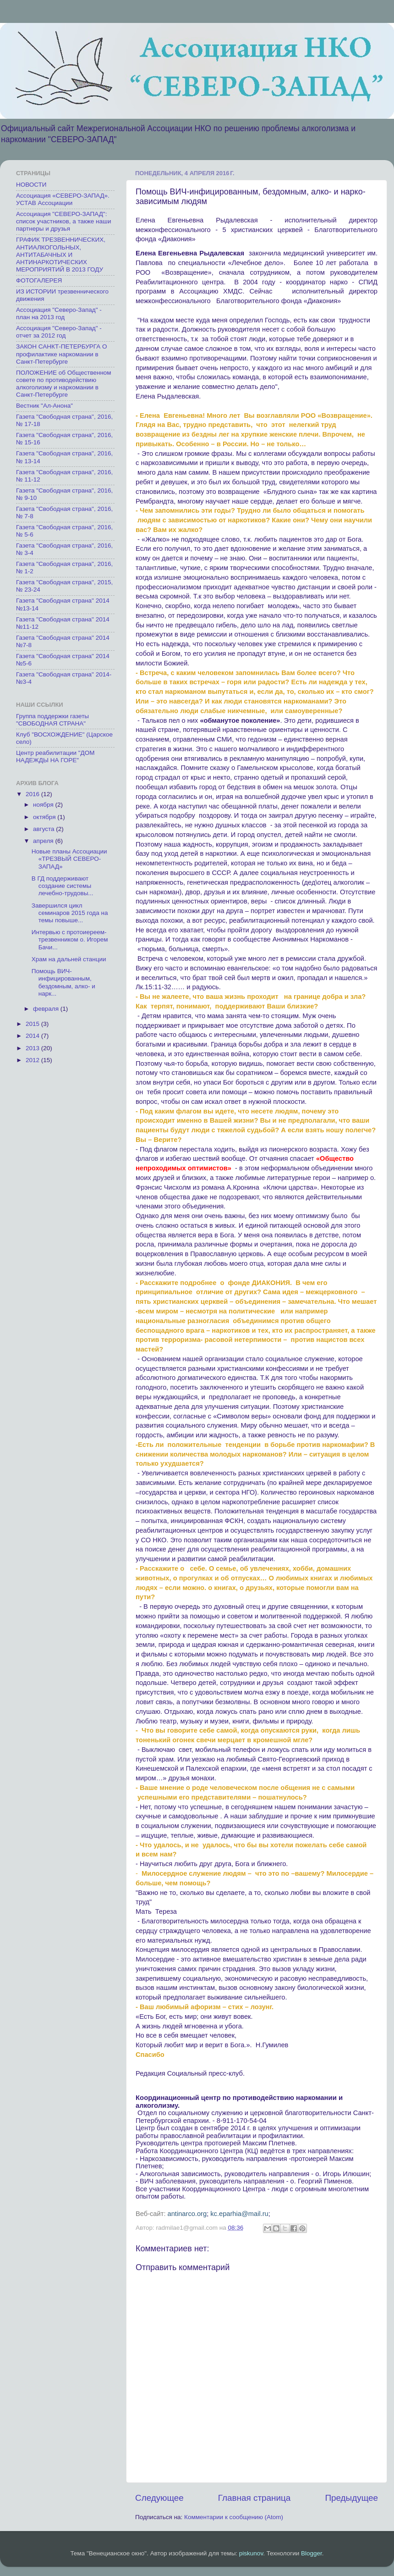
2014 (33, 1035)
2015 (33, 1023)
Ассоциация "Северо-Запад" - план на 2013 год (59, 313)
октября (45, 817)
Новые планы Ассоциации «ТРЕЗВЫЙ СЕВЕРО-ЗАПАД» (69, 859)
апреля (44, 840)
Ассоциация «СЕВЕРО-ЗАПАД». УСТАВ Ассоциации (62, 199)
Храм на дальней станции (69, 959)
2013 (33, 1048)
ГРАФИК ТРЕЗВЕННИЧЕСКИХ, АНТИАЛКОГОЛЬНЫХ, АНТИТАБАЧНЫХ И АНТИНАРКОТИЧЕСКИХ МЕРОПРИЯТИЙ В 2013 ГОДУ (60, 254)
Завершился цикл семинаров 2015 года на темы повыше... (70, 913)
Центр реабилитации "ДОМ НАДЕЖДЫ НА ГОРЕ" (55, 756)
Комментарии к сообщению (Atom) (233, 2517)
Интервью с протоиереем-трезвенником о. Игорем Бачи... (70, 939)
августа (44, 828)
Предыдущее (351, 2498)
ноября (44, 804)
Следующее (159, 2498)
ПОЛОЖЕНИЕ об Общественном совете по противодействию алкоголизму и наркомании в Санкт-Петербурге (63, 384)
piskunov (251, 2553)
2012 (33, 1060)
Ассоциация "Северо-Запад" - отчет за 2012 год (59, 332)
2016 (33, 794)
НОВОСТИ (31, 184)
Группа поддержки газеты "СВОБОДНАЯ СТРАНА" (52, 720)
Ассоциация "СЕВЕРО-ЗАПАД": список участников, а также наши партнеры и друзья (63, 221)
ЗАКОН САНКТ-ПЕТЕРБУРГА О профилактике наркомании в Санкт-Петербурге (61, 354)
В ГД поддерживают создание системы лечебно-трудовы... (62, 886)
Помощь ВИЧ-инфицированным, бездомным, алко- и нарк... (63, 982)
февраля (46, 1008)
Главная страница (254, 2498)
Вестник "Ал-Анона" (44, 405)
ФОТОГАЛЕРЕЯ (39, 280)
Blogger (311, 2553)
